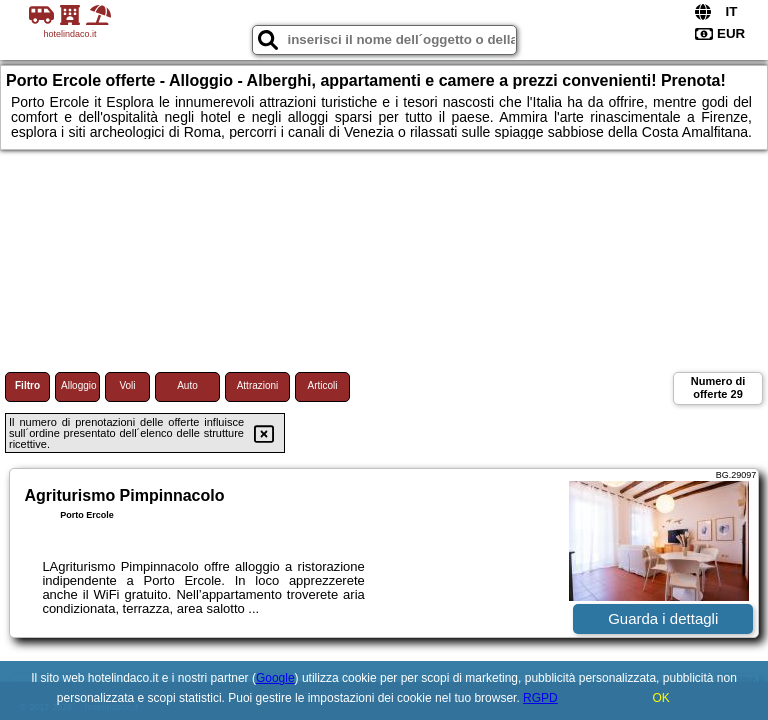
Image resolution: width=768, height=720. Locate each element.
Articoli (322, 385)
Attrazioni (258, 385)
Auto (187, 385)
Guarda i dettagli (663, 618)
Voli (127, 385)
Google (275, 678)
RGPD (540, 698)
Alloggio (79, 385)
